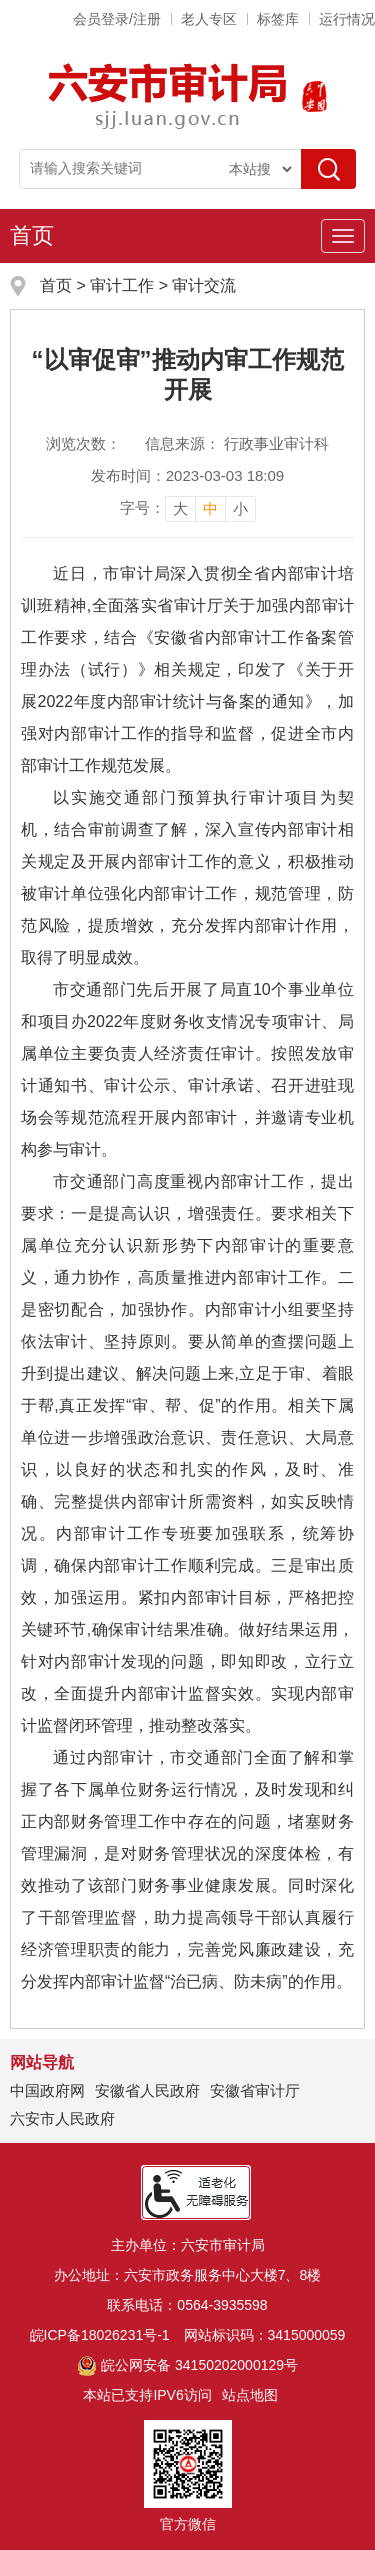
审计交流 (204, 285)
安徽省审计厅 (255, 2090)
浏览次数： (83, 443)
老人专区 (209, 19)
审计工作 (124, 285)
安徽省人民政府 (147, 2090)
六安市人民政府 (62, 2118)
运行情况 (347, 19)
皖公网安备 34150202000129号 (187, 2365)
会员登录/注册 (117, 19)
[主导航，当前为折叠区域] (343, 236)
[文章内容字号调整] (188, 508)
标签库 (278, 19)
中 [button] (210, 508)
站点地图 (250, 2395)
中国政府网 (47, 2090)
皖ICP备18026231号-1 (100, 2335)
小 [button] (240, 508)
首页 (32, 235)
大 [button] (180, 508)
